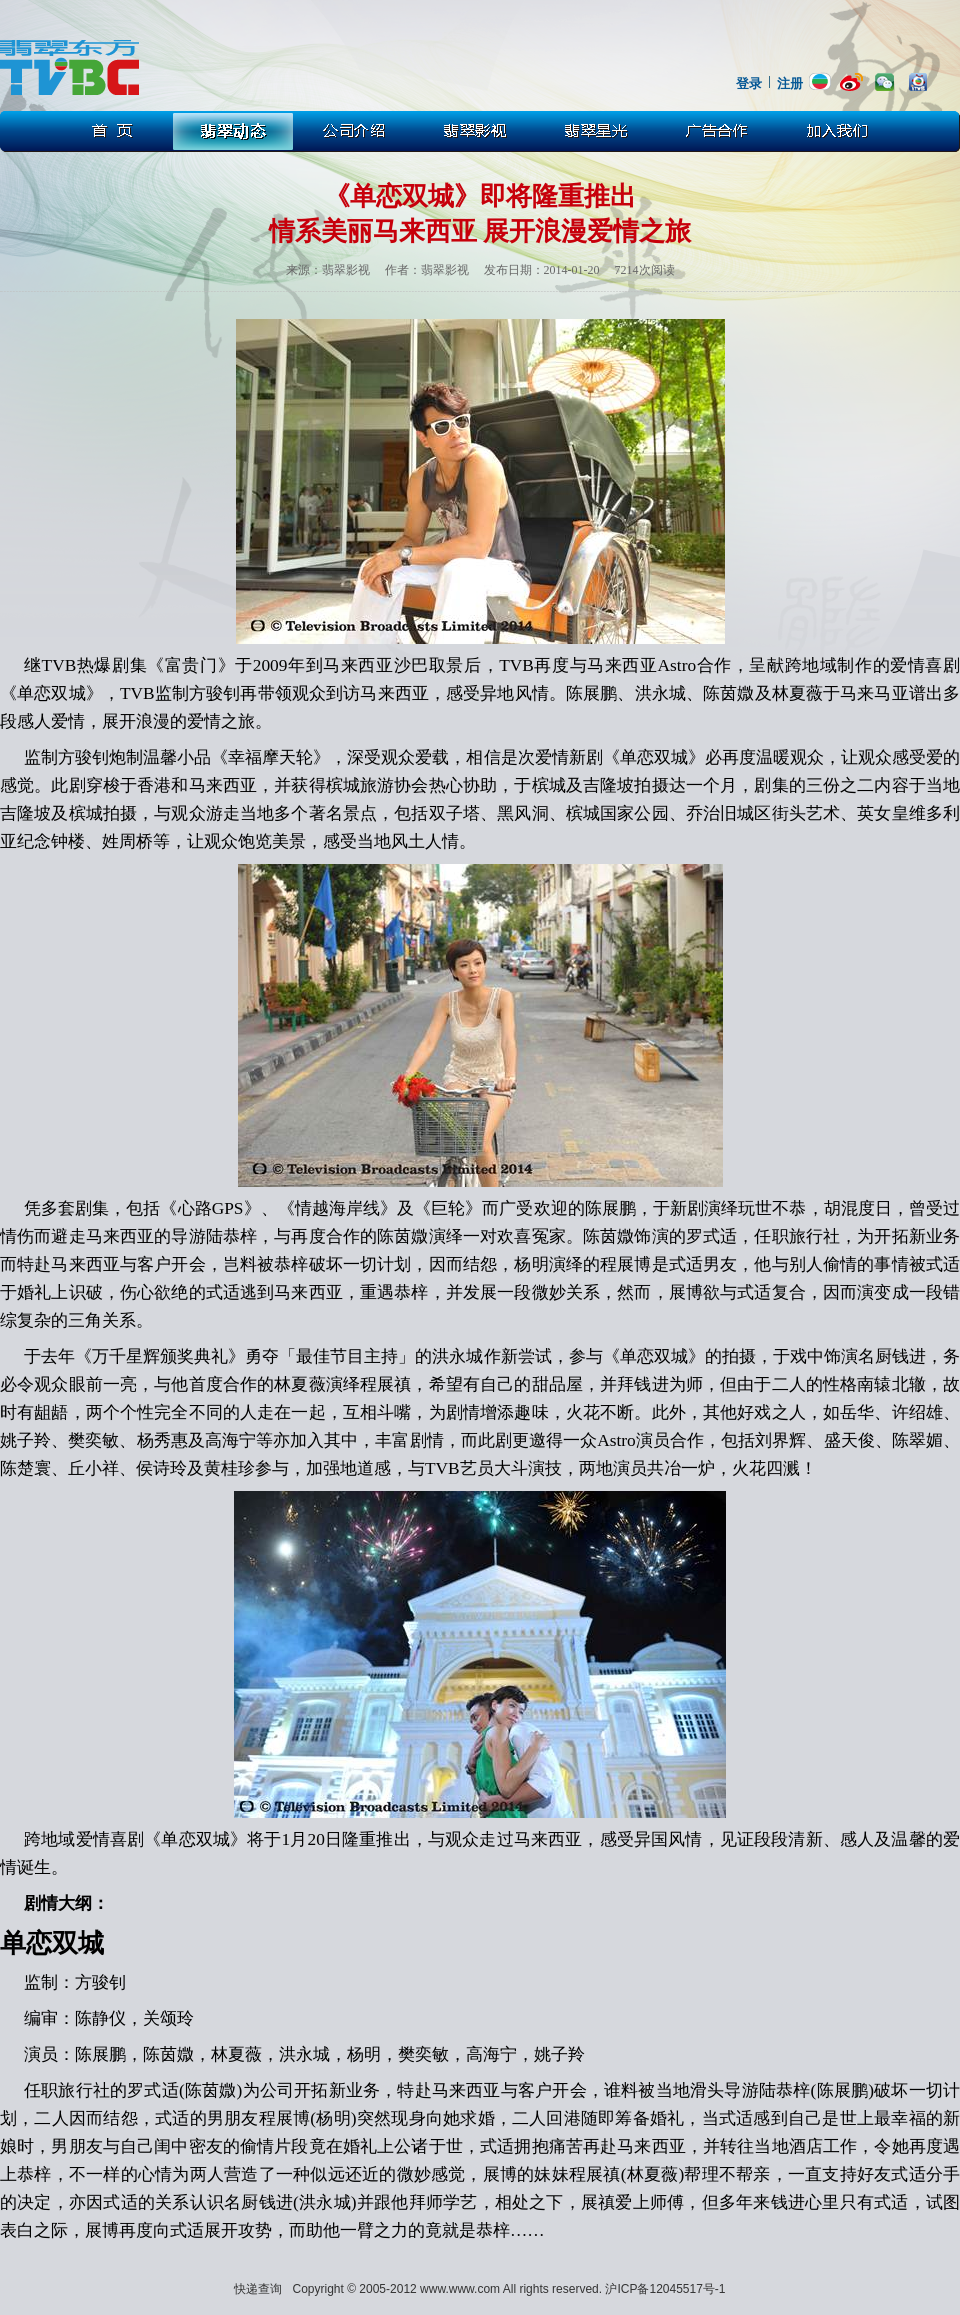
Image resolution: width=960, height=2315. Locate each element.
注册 (790, 83)
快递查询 (258, 2289)
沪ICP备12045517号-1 (665, 2289)
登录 (749, 83)
